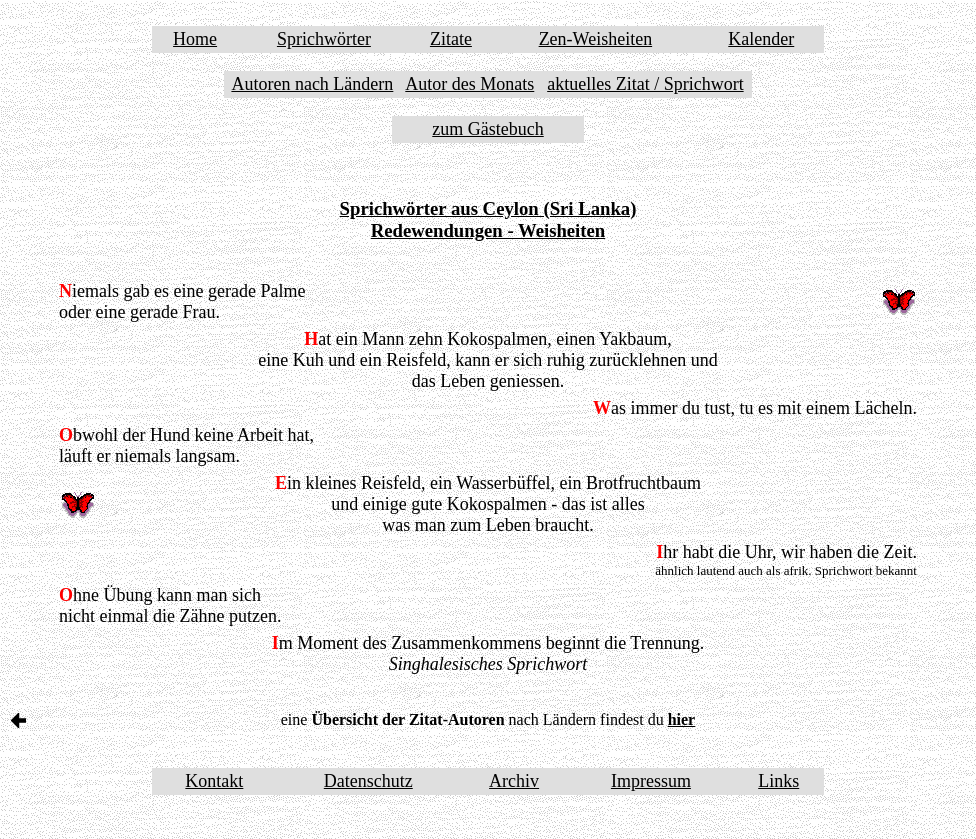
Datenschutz (368, 781)
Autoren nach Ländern (312, 84)
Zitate (451, 39)
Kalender (761, 39)
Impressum (651, 781)
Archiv (514, 781)
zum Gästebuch (487, 129)
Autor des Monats (469, 84)
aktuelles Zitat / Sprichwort (645, 84)
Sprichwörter (324, 39)
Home (195, 39)
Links (778, 781)
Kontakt (214, 781)
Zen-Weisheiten (596, 39)
